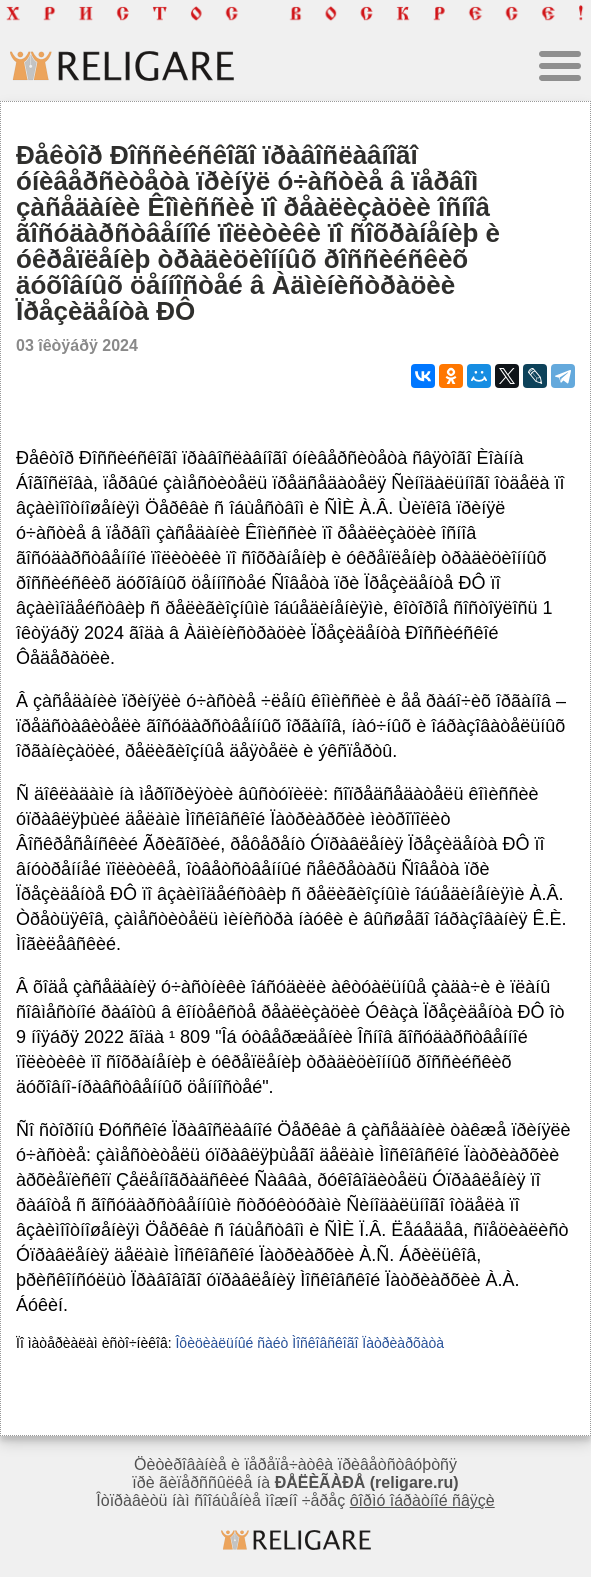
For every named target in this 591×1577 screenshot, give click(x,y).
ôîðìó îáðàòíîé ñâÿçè (422, 1500)
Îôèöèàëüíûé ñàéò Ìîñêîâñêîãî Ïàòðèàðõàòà (309, 1343)
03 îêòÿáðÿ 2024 (77, 345)
